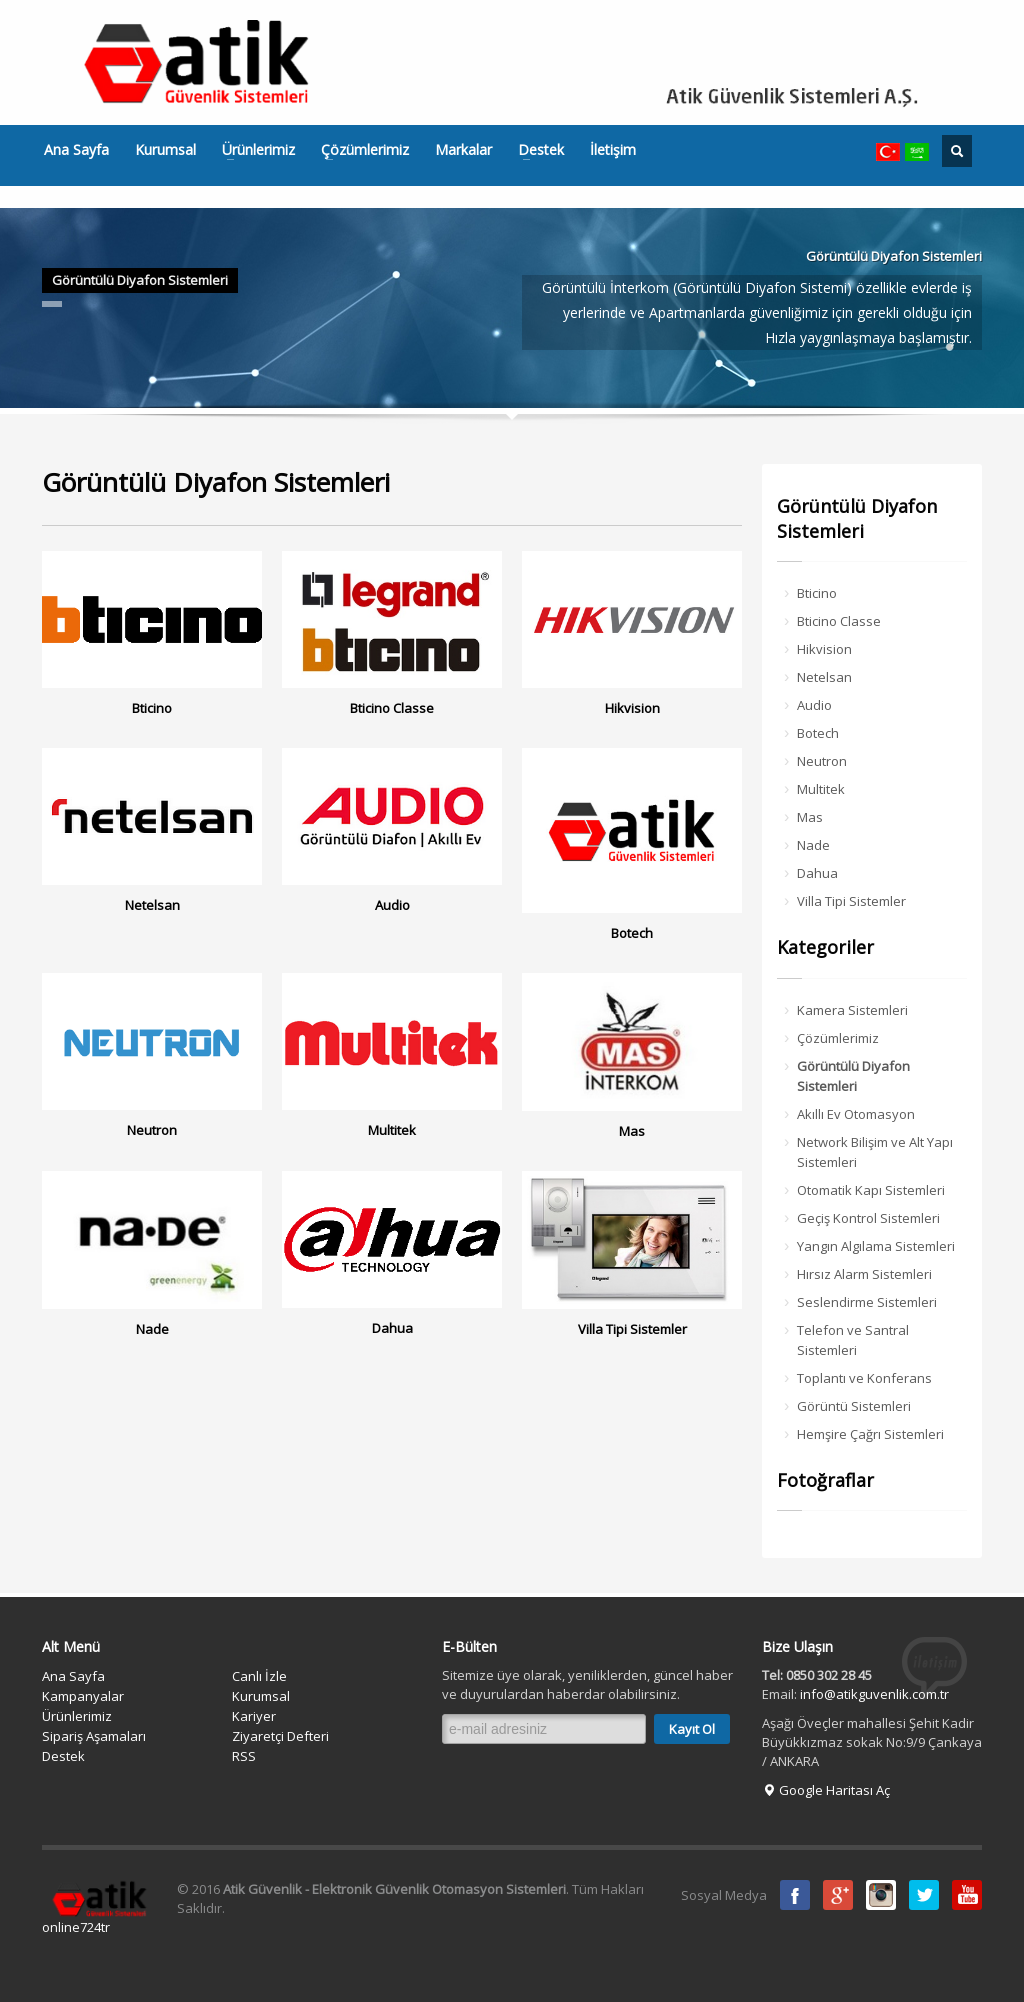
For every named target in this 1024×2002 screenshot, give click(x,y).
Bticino (817, 593)
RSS (244, 1756)
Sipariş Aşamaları (94, 1736)
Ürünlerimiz (252, 150)
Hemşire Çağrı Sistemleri (870, 1434)
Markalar (463, 150)
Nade (813, 845)
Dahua (817, 873)
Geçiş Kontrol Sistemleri (868, 1218)
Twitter (924, 1895)
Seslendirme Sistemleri (867, 1302)
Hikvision (824, 649)
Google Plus (838, 1895)
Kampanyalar (83, 1696)
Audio (814, 705)
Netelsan (824, 677)
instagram (881, 1895)
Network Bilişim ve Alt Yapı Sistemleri (875, 1152)
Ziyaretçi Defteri (280, 1736)
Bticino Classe (839, 621)
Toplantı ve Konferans (864, 1378)
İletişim (613, 150)
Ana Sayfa (76, 150)
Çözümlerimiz (359, 150)
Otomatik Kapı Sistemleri (871, 1190)
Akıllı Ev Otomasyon (856, 1114)
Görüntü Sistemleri (854, 1406)
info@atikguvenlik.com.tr (874, 1694)
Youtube (967, 1895)
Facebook (795, 1895)
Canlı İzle (259, 1676)
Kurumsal (165, 150)
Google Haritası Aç (826, 1790)
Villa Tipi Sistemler (851, 901)
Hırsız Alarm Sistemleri (864, 1274)
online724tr (76, 1927)
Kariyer (254, 1716)
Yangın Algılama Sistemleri (876, 1246)
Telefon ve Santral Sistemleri (853, 1340)
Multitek (821, 789)
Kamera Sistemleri (852, 1010)
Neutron (822, 761)
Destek (535, 150)
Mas (810, 817)
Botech (818, 733)
